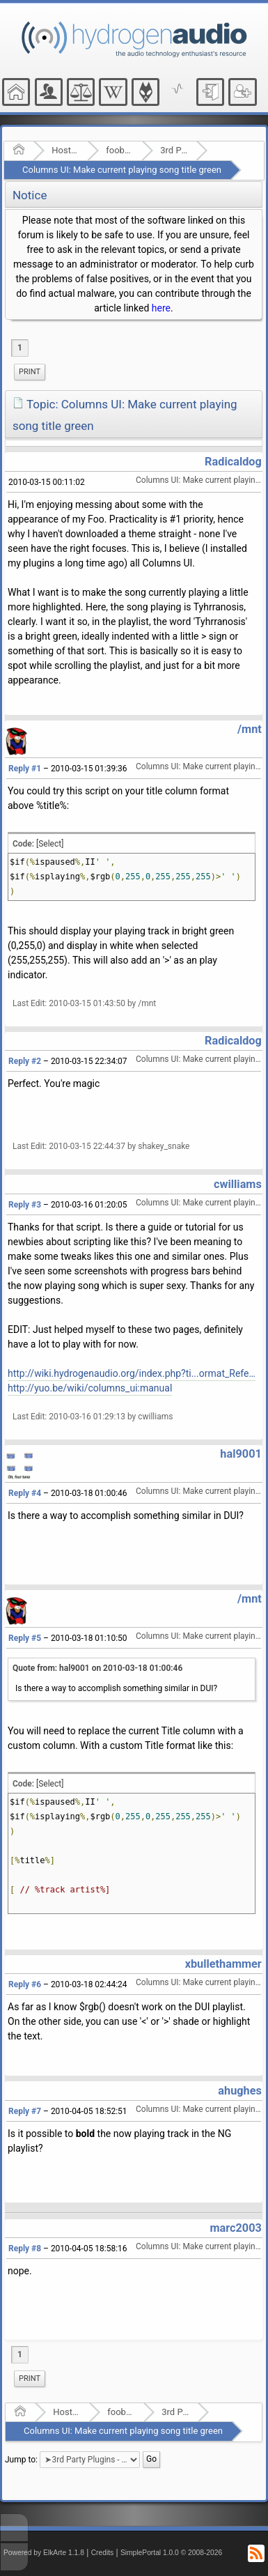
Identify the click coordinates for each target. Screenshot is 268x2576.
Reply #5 (24, 1638)
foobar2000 (119, 150)
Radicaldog (233, 461)
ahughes (239, 2090)
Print (29, 371)
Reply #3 (24, 1205)
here (161, 308)
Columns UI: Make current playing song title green (121, 169)
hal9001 (240, 1453)
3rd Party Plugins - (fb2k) (173, 150)
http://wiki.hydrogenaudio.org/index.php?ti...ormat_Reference (131, 1373)
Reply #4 (24, 1493)
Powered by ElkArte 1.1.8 (43, 2552)
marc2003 (235, 2228)
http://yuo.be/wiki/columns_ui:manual (90, 1388)
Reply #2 (24, 1061)
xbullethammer (223, 1963)
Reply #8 (24, 2248)
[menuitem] (29, 372)
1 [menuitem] (19, 348)
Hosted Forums (65, 150)
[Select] (49, 844)
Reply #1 (24, 768)
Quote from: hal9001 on (97, 1668)
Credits (102, 2552)
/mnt (249, 729)
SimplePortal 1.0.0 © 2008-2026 (171, 2552)
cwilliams (238, 1184)
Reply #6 (24, 1984)
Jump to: (21, 2459)
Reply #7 (24, 2111)
